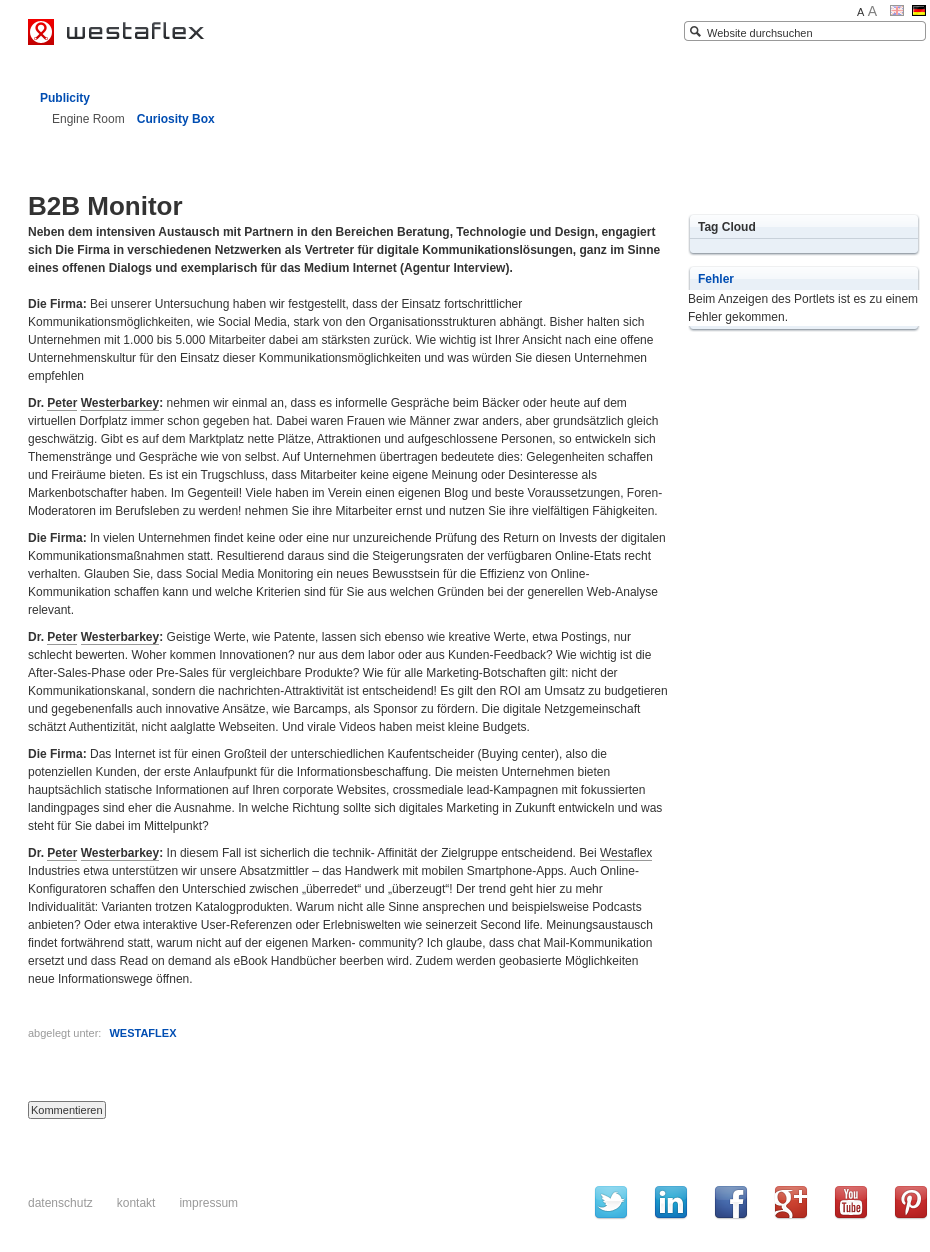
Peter (62, 403)
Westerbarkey (120, 403)
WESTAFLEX (142, 1033)
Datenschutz (60, 1203)
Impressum (208, 1203)
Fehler (716, 279)
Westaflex (626, 853)
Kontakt (136, 1203)
